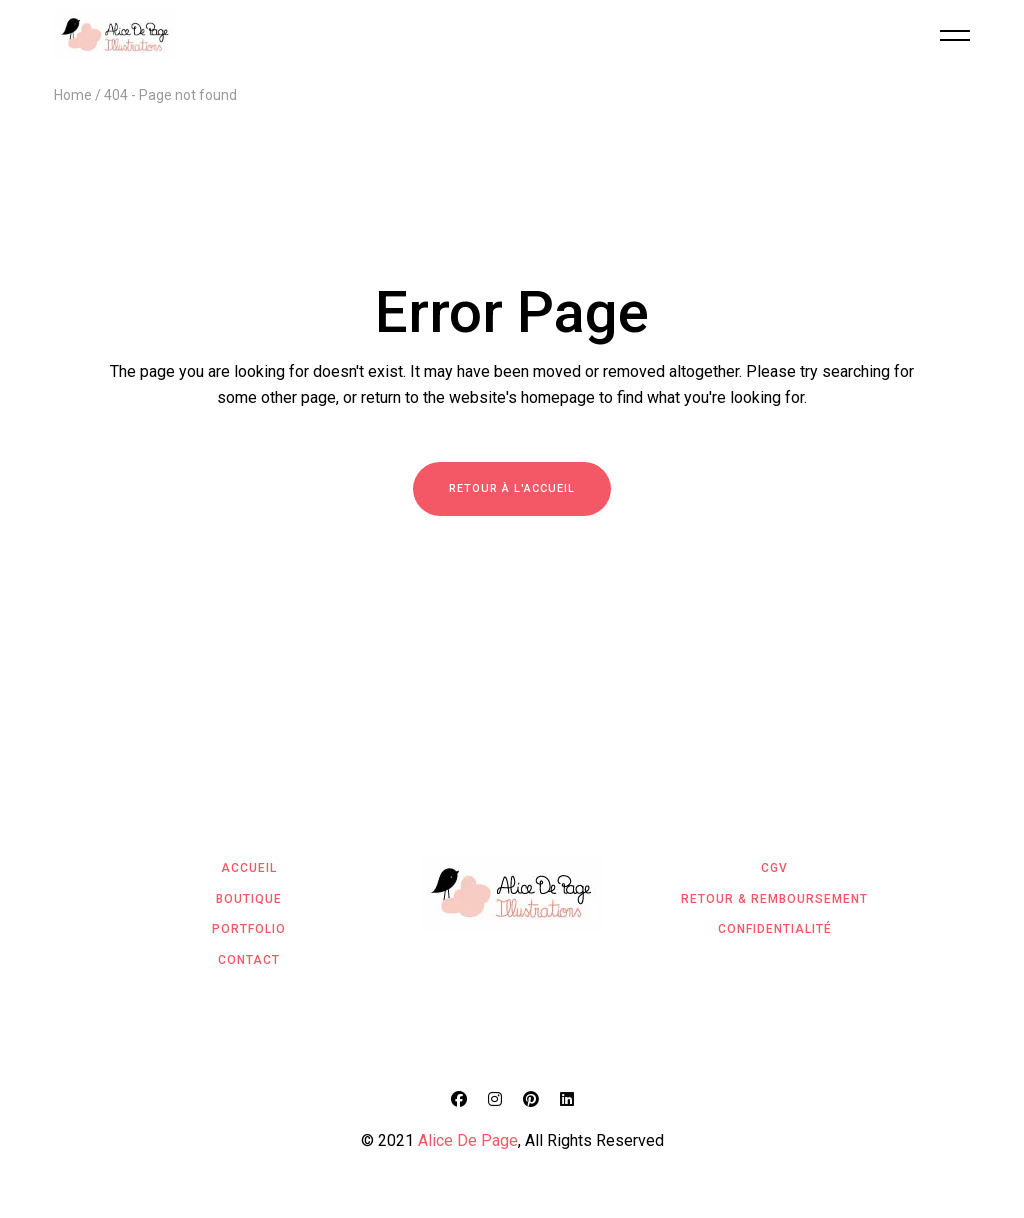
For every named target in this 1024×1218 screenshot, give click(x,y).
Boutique (249, 899)
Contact (249, 960)
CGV (774, 868)
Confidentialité (775, 929)
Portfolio (249, 929)
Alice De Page (468, 1140)
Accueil (249, 868)
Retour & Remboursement (774, 899)
